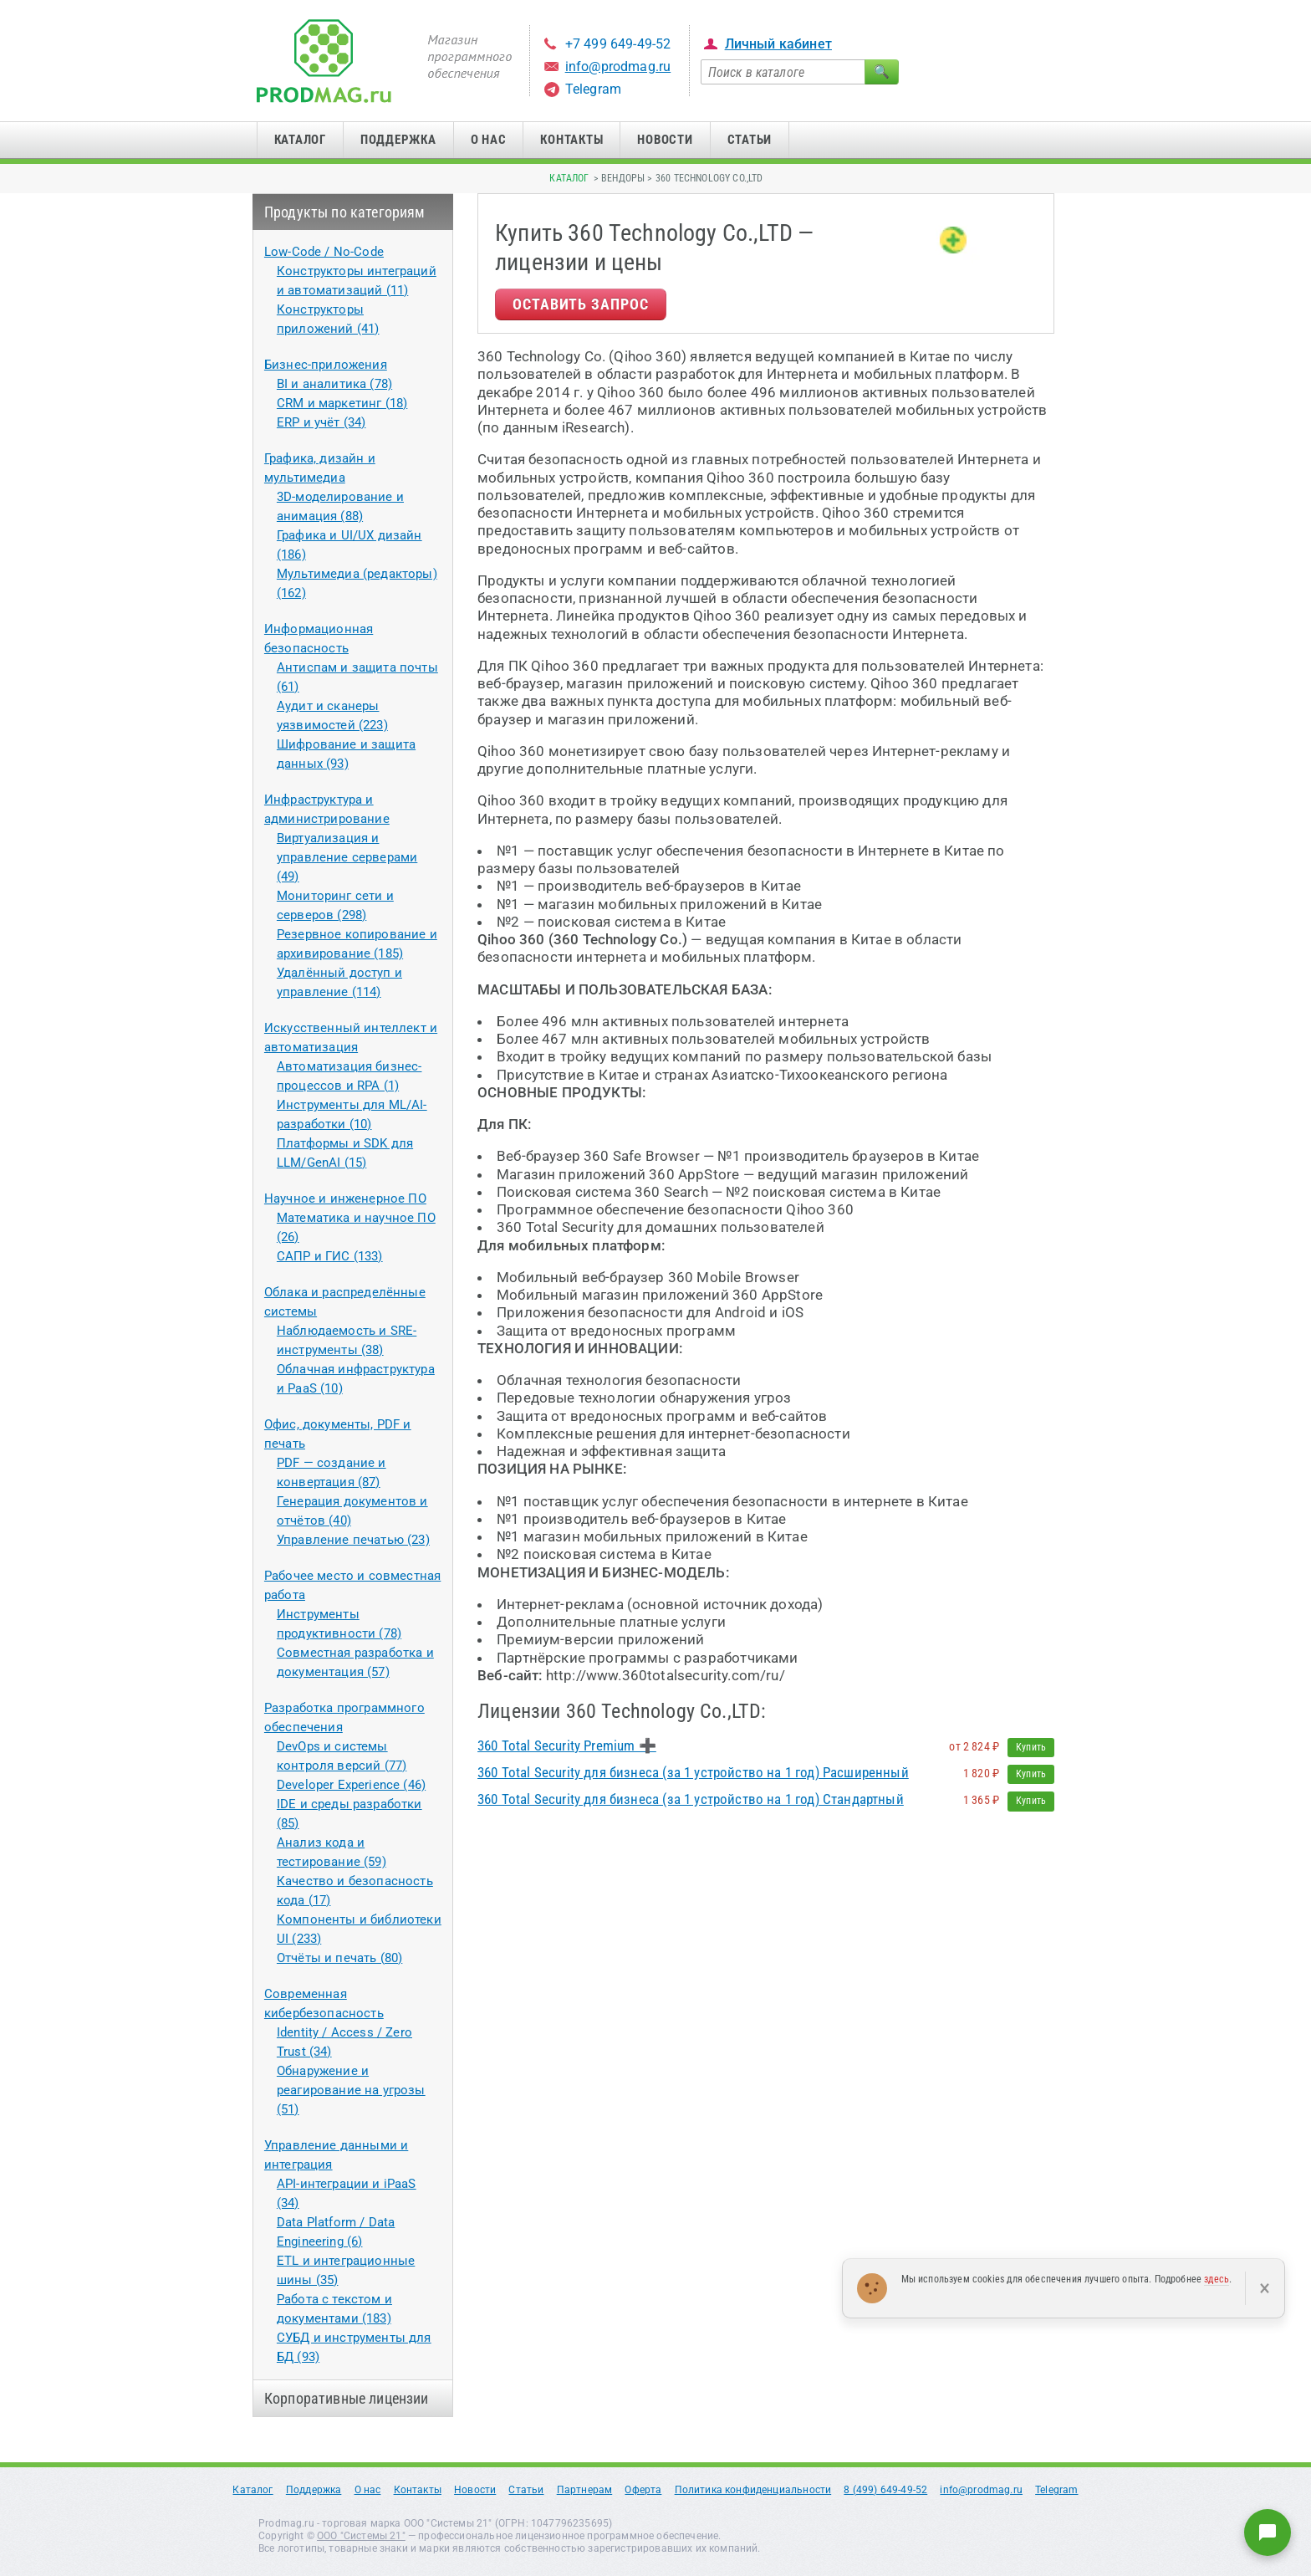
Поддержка (398, 139)
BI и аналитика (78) (334, 383)
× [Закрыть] (1264, 2288)
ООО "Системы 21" (361, 2536)
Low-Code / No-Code (324, 251)
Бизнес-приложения (325, 364)
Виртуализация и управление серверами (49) (347, 857)
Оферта (643, 2490)
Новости (664, 139)
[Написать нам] (1267, 2532)
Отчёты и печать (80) (339, 1957)
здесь (1216, 2279)
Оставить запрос (581, 304)
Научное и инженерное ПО (345, 1198)
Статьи (750, 139)
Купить (1031, 1747)
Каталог (300, 139)
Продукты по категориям (345, 212)
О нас (489, 139)
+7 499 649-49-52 (618, 44)
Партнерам (585, 2490)
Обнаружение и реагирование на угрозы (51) (351, 2090)
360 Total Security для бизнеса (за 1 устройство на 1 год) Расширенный (693, 1772)
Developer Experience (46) (351, 1784)
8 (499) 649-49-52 (885, 2490)
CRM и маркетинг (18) (342, 403)
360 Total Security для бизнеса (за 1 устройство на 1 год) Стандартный (690, 1799)
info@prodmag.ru (618, 66)
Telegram (593, 89)
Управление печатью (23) (353, 1539)
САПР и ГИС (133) (330, 1256)
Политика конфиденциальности (753, 2490)
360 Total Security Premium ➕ (566, 1745)
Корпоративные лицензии (346, 2398)
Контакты (571, 139)
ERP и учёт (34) (321, 422)
